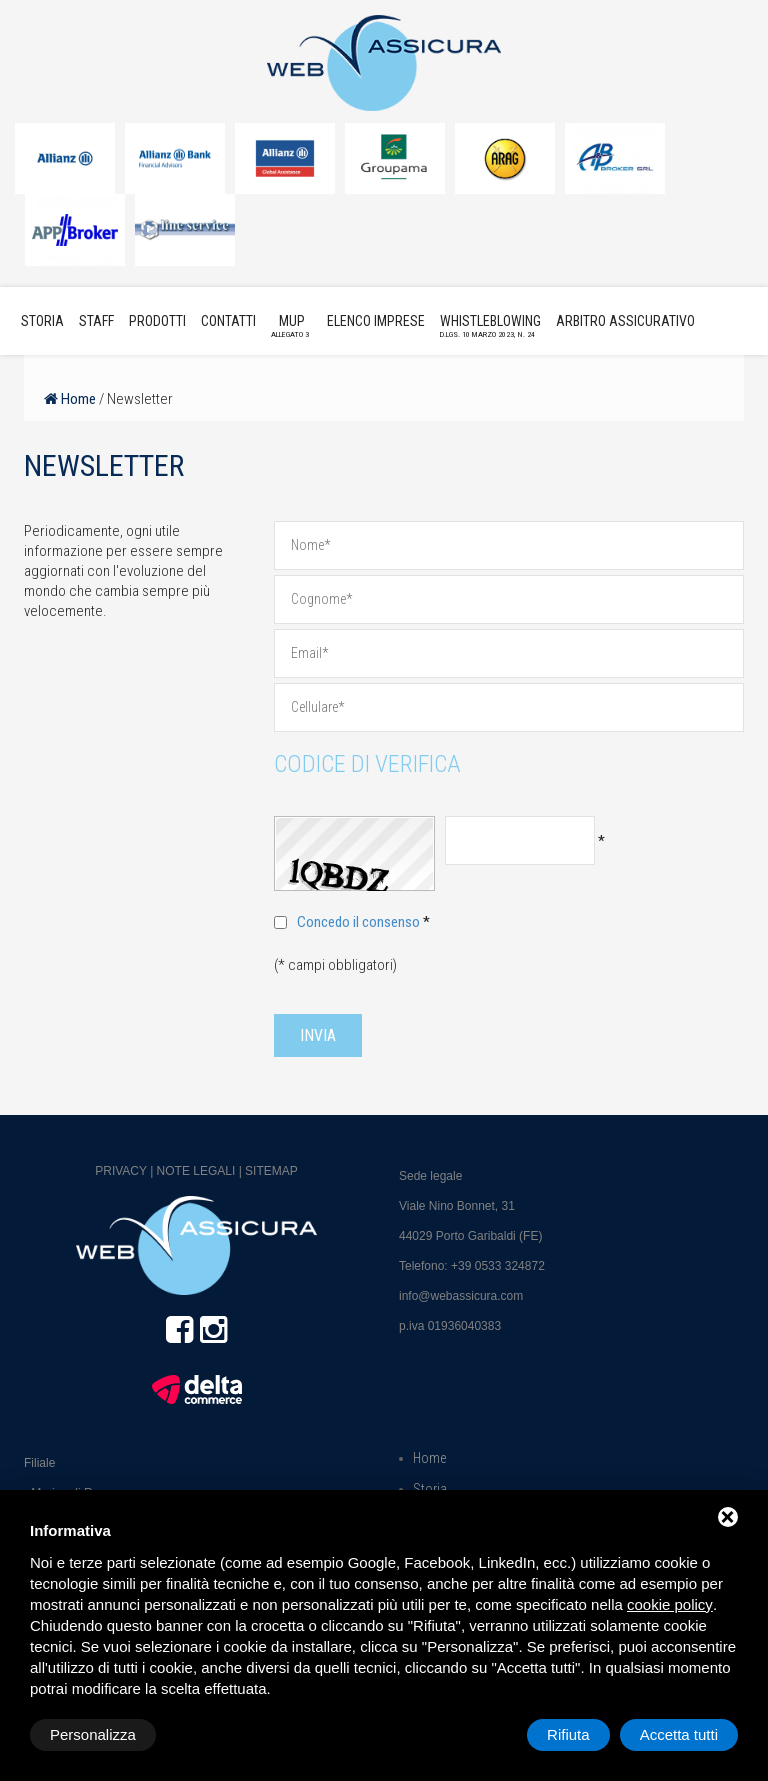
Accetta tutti (679, 1734)
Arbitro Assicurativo (625, 321)
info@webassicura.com (461, 1296)
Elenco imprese (376, 321)
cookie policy (670, 1604)
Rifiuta (568, 1734)
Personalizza (93, 1734)
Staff (96, 321)
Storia (42, 321)
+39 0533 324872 (498, 1266)
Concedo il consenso (358, 922)
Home (70, 399)
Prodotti (157, 321)
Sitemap (271, 1171)
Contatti (228, 321)
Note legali (196, 1171)
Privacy (121, 1171)
